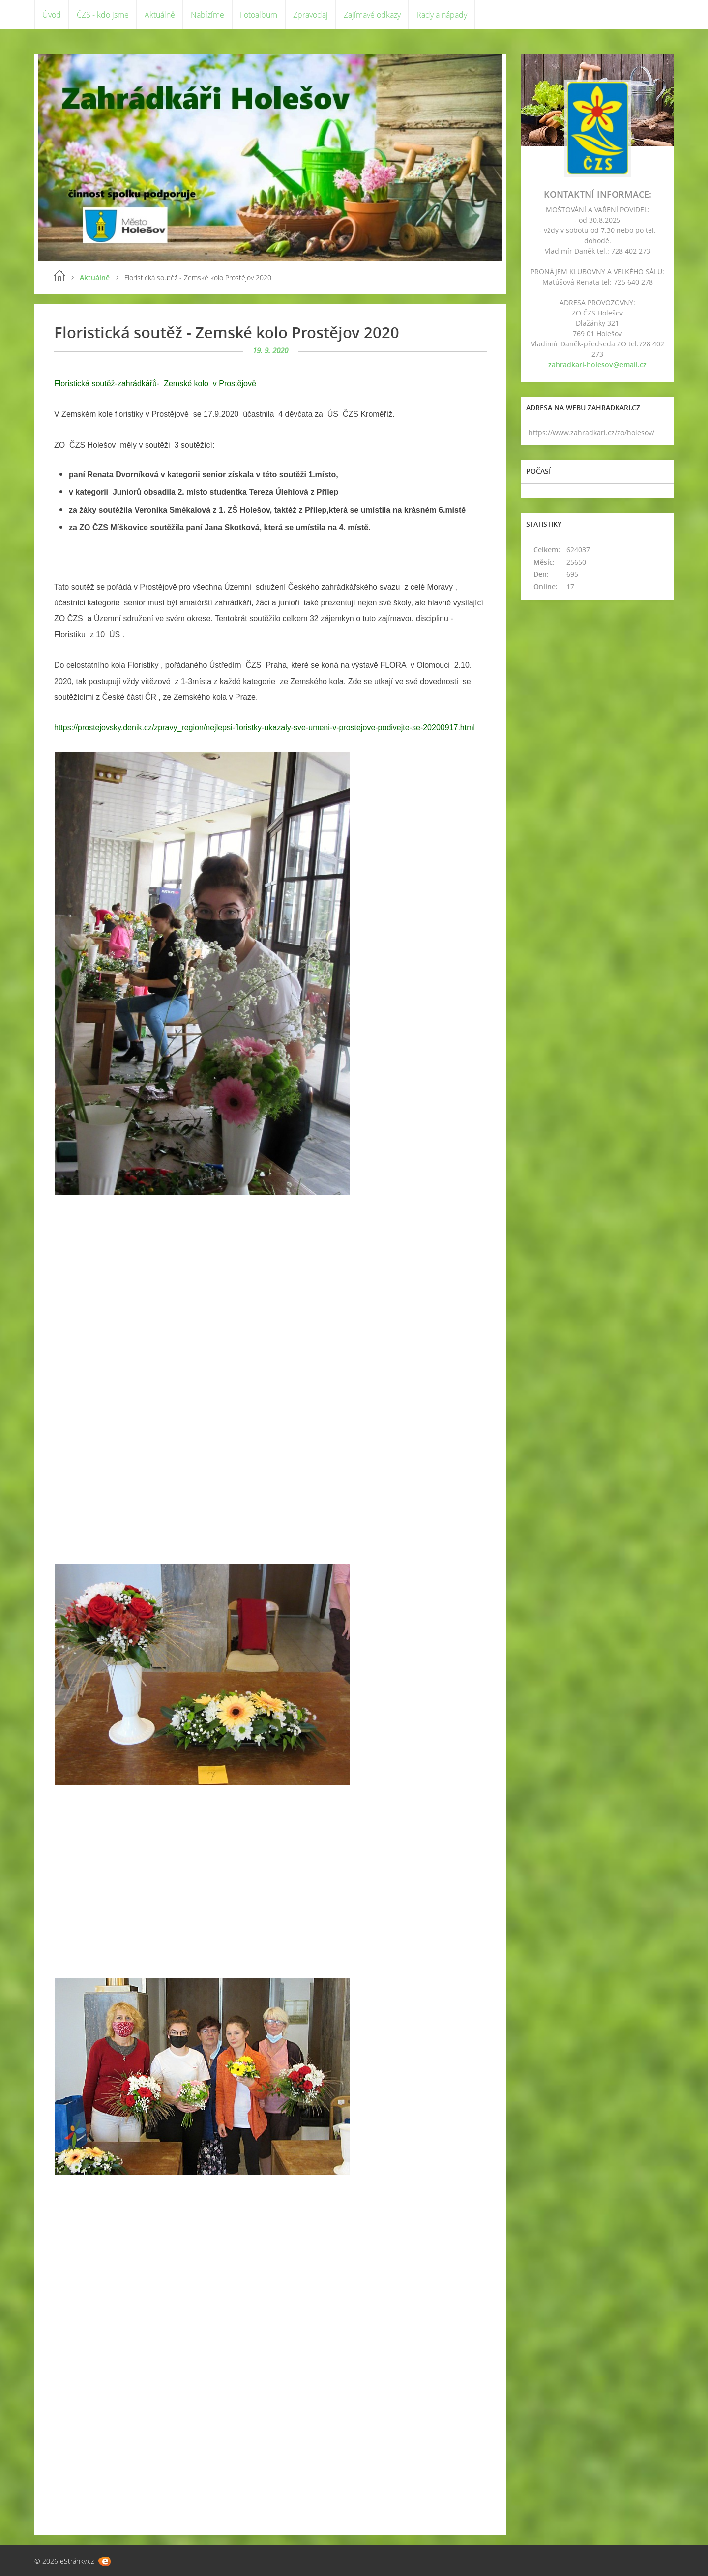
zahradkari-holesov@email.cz (597, 364)
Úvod (51, 14)
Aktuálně (160, 14)
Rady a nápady (441, 14)
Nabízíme (207, 14)
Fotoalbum (258, 14)
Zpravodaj (310, 14)
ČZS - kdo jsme (103, 14)
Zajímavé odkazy (372, 14)
